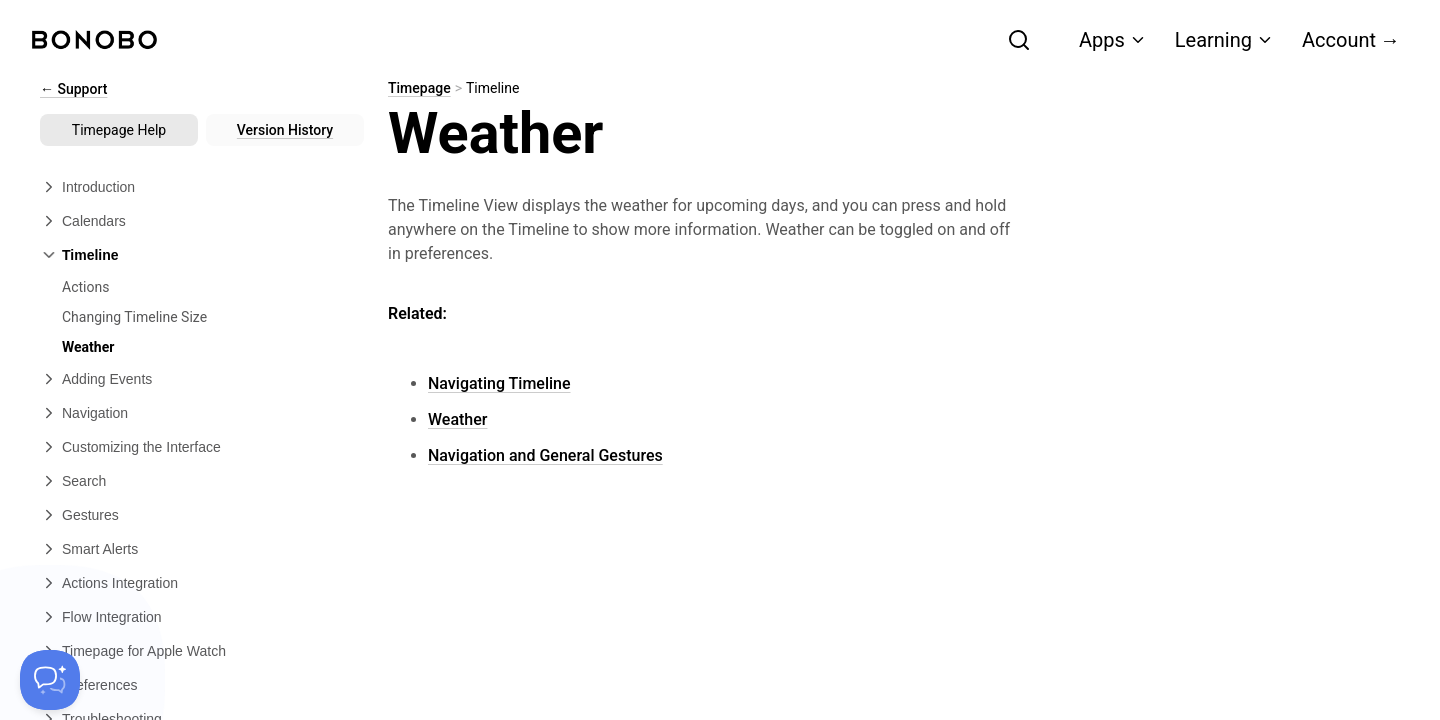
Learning (1224, 40)
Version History (285, 130)
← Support (73, 89)
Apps (1113, 40)
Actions (85, 287)
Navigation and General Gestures (545, 455)
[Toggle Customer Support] (50, 680)
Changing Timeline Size (134, 317)
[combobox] (910, 39)
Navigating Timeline (499, 383)
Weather (88, 347)
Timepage (419, 88)
